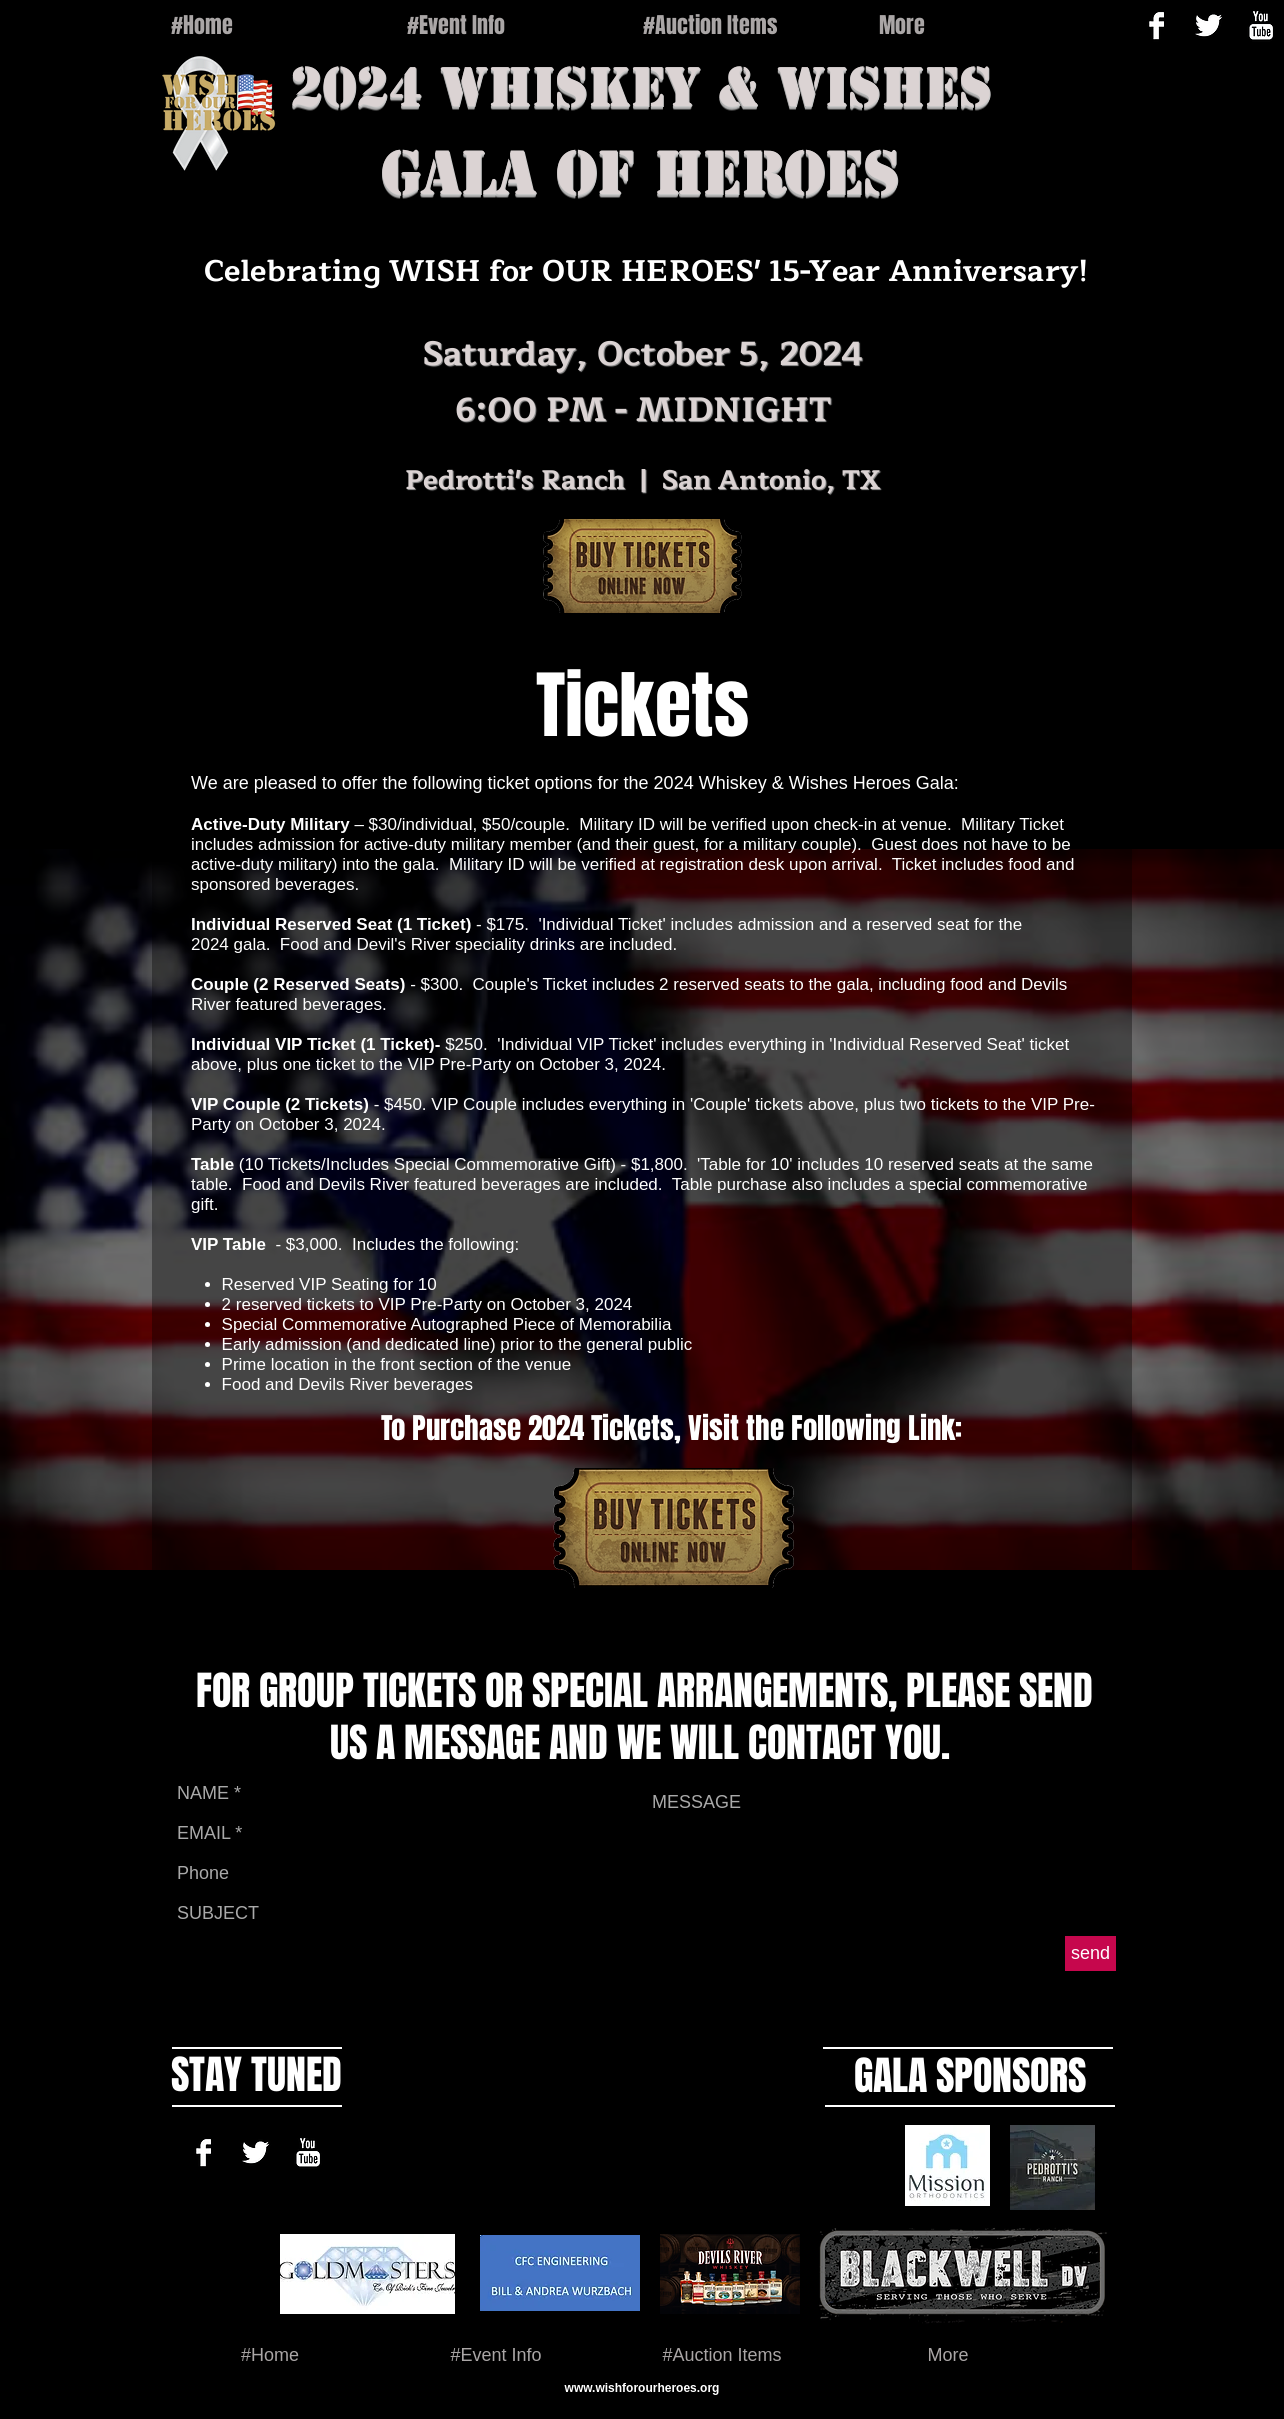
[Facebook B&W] (1156, 25)
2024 (356, 87)
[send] (1090, 1953)
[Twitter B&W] (1208, 25)
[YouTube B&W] (307, 2152)
